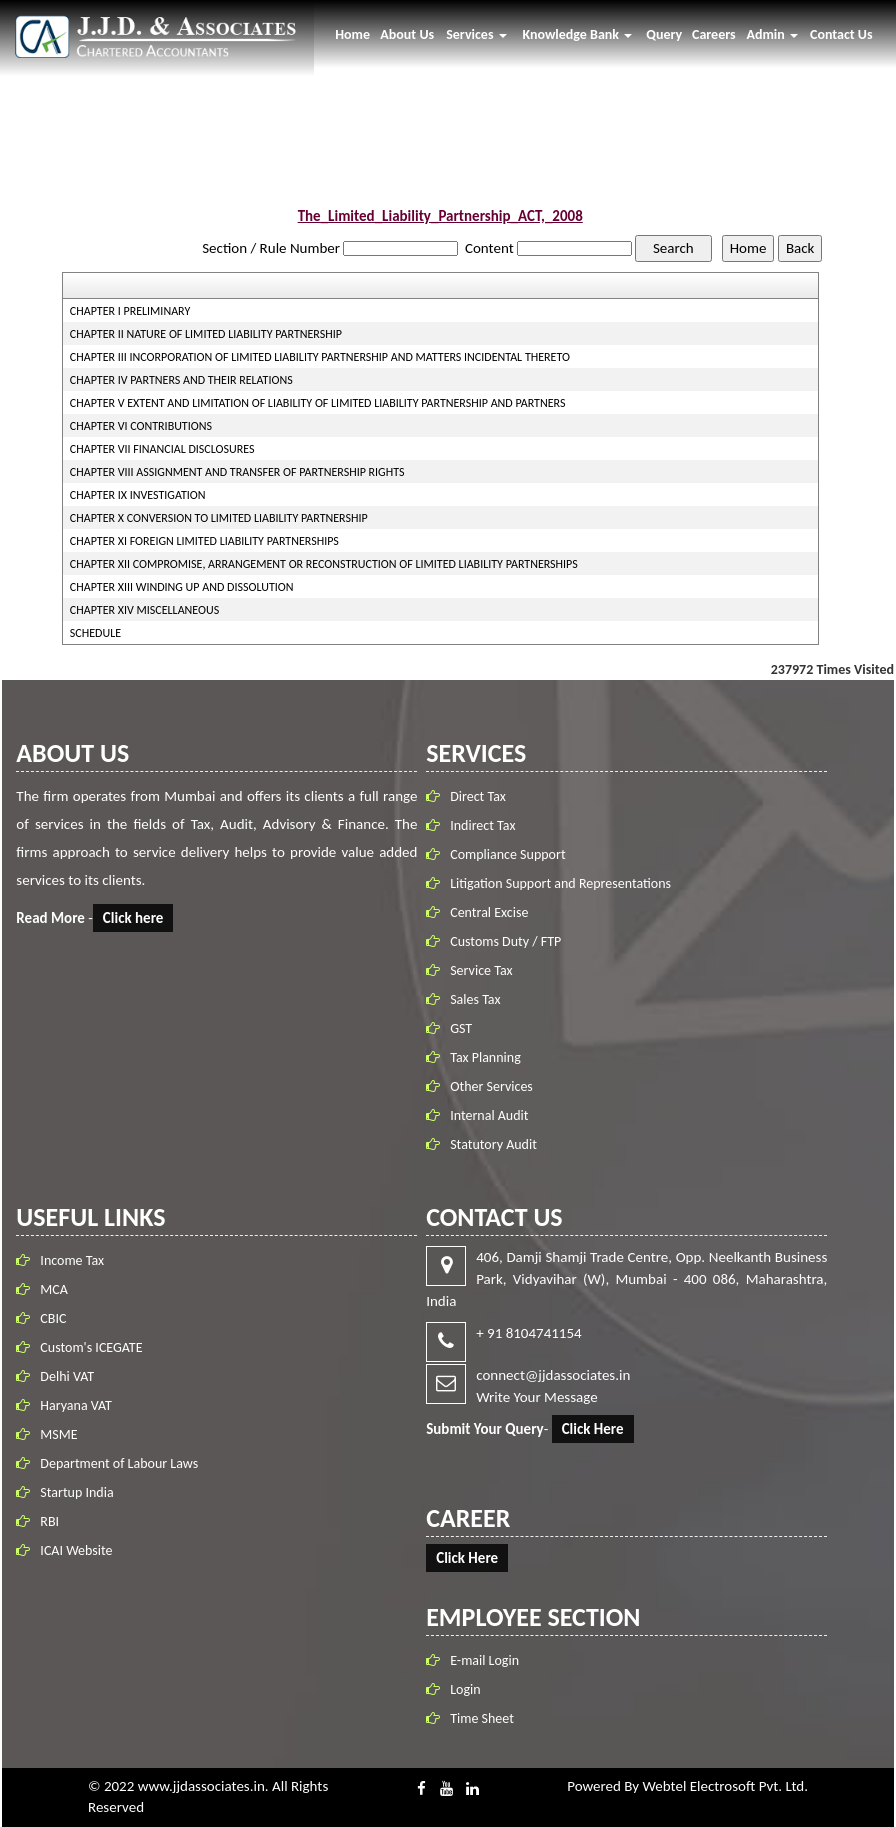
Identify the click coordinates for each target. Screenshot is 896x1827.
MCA (54, 1285)
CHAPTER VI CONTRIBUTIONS (141, 426)
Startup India (76, 1488)
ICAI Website (76, 1546)
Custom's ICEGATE (91, 1343)
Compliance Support (511, 854)
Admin (772, 34)
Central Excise (493, 912)
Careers (714, 34)
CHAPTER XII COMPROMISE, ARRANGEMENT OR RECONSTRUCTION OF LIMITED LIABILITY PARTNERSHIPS (324, 564)
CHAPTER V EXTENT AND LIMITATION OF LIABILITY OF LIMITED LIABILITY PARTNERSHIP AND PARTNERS (318, 403)
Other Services (495, 1086)
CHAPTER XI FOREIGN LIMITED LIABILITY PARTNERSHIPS (204, 541)
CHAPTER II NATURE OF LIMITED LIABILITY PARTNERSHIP (206, 334)
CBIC (53, 1314)
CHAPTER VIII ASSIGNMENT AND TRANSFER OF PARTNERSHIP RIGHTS (237, 472)
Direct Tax (482, 796)
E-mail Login (480, 1660)
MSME (58, 1430)
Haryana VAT (76, 1401)
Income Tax (72, 1256)
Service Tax (485, 970)
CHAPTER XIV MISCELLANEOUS (144, 610)
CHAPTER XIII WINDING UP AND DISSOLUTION (182, 587)
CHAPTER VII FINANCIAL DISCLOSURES (162, 449)
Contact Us (841, 34)
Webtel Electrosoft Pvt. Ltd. (725, 1786)
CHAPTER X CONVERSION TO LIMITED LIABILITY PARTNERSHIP (219, 518)
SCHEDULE (95, 633)
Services (476, 34)
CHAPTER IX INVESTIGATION (138, 495)
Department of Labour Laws (119, 1459)
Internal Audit (493, 1115)
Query (664, 34)
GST (465, 1028)
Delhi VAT (67, 1372)
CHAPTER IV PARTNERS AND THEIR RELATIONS (181, 380)
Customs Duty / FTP (509, 941)
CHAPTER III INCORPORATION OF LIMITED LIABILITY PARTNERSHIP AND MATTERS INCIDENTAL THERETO (320, 357)
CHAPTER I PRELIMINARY (130, 311)
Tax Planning (489, 1057)
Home (352, 34)
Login (461, 1689)
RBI (49, 1517)
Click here (137, 918)
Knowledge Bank (577, 34)
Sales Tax (479, 999)
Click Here (589, 1429)
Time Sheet (478, 1718)
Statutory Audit (497, 1144)
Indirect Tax (486, 825)
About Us (407, 34)
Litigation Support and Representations (564, 883)
